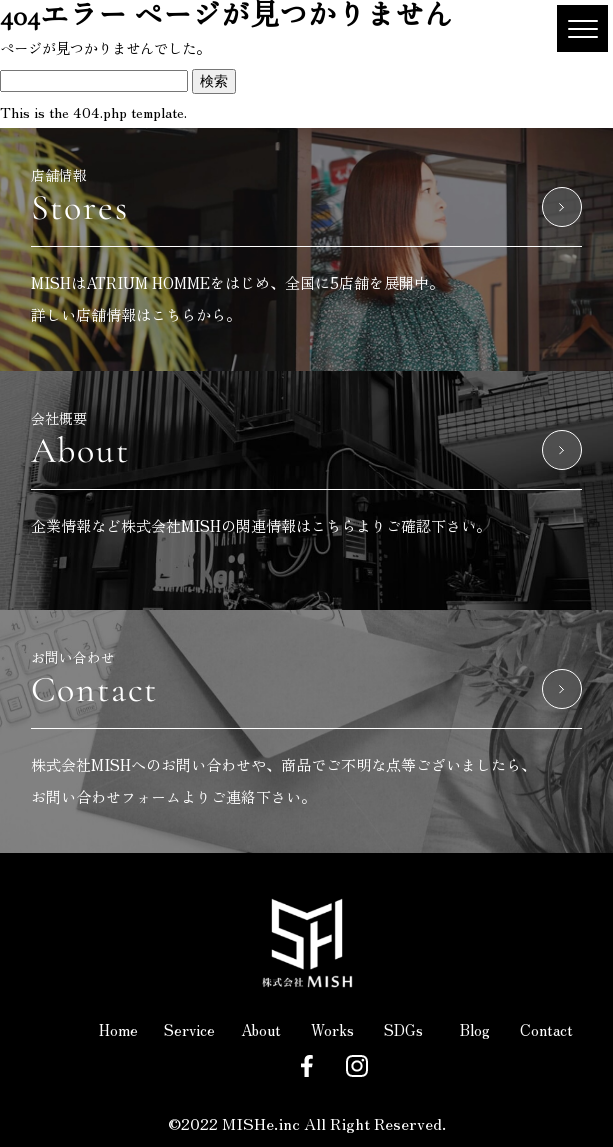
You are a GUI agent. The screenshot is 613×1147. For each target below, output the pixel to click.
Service (189, 1029)
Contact (546, 1029)
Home (118, 1029)
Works (332, 1029)
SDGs (403, 1029)
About (261, 1029)
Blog (475, 1029)
